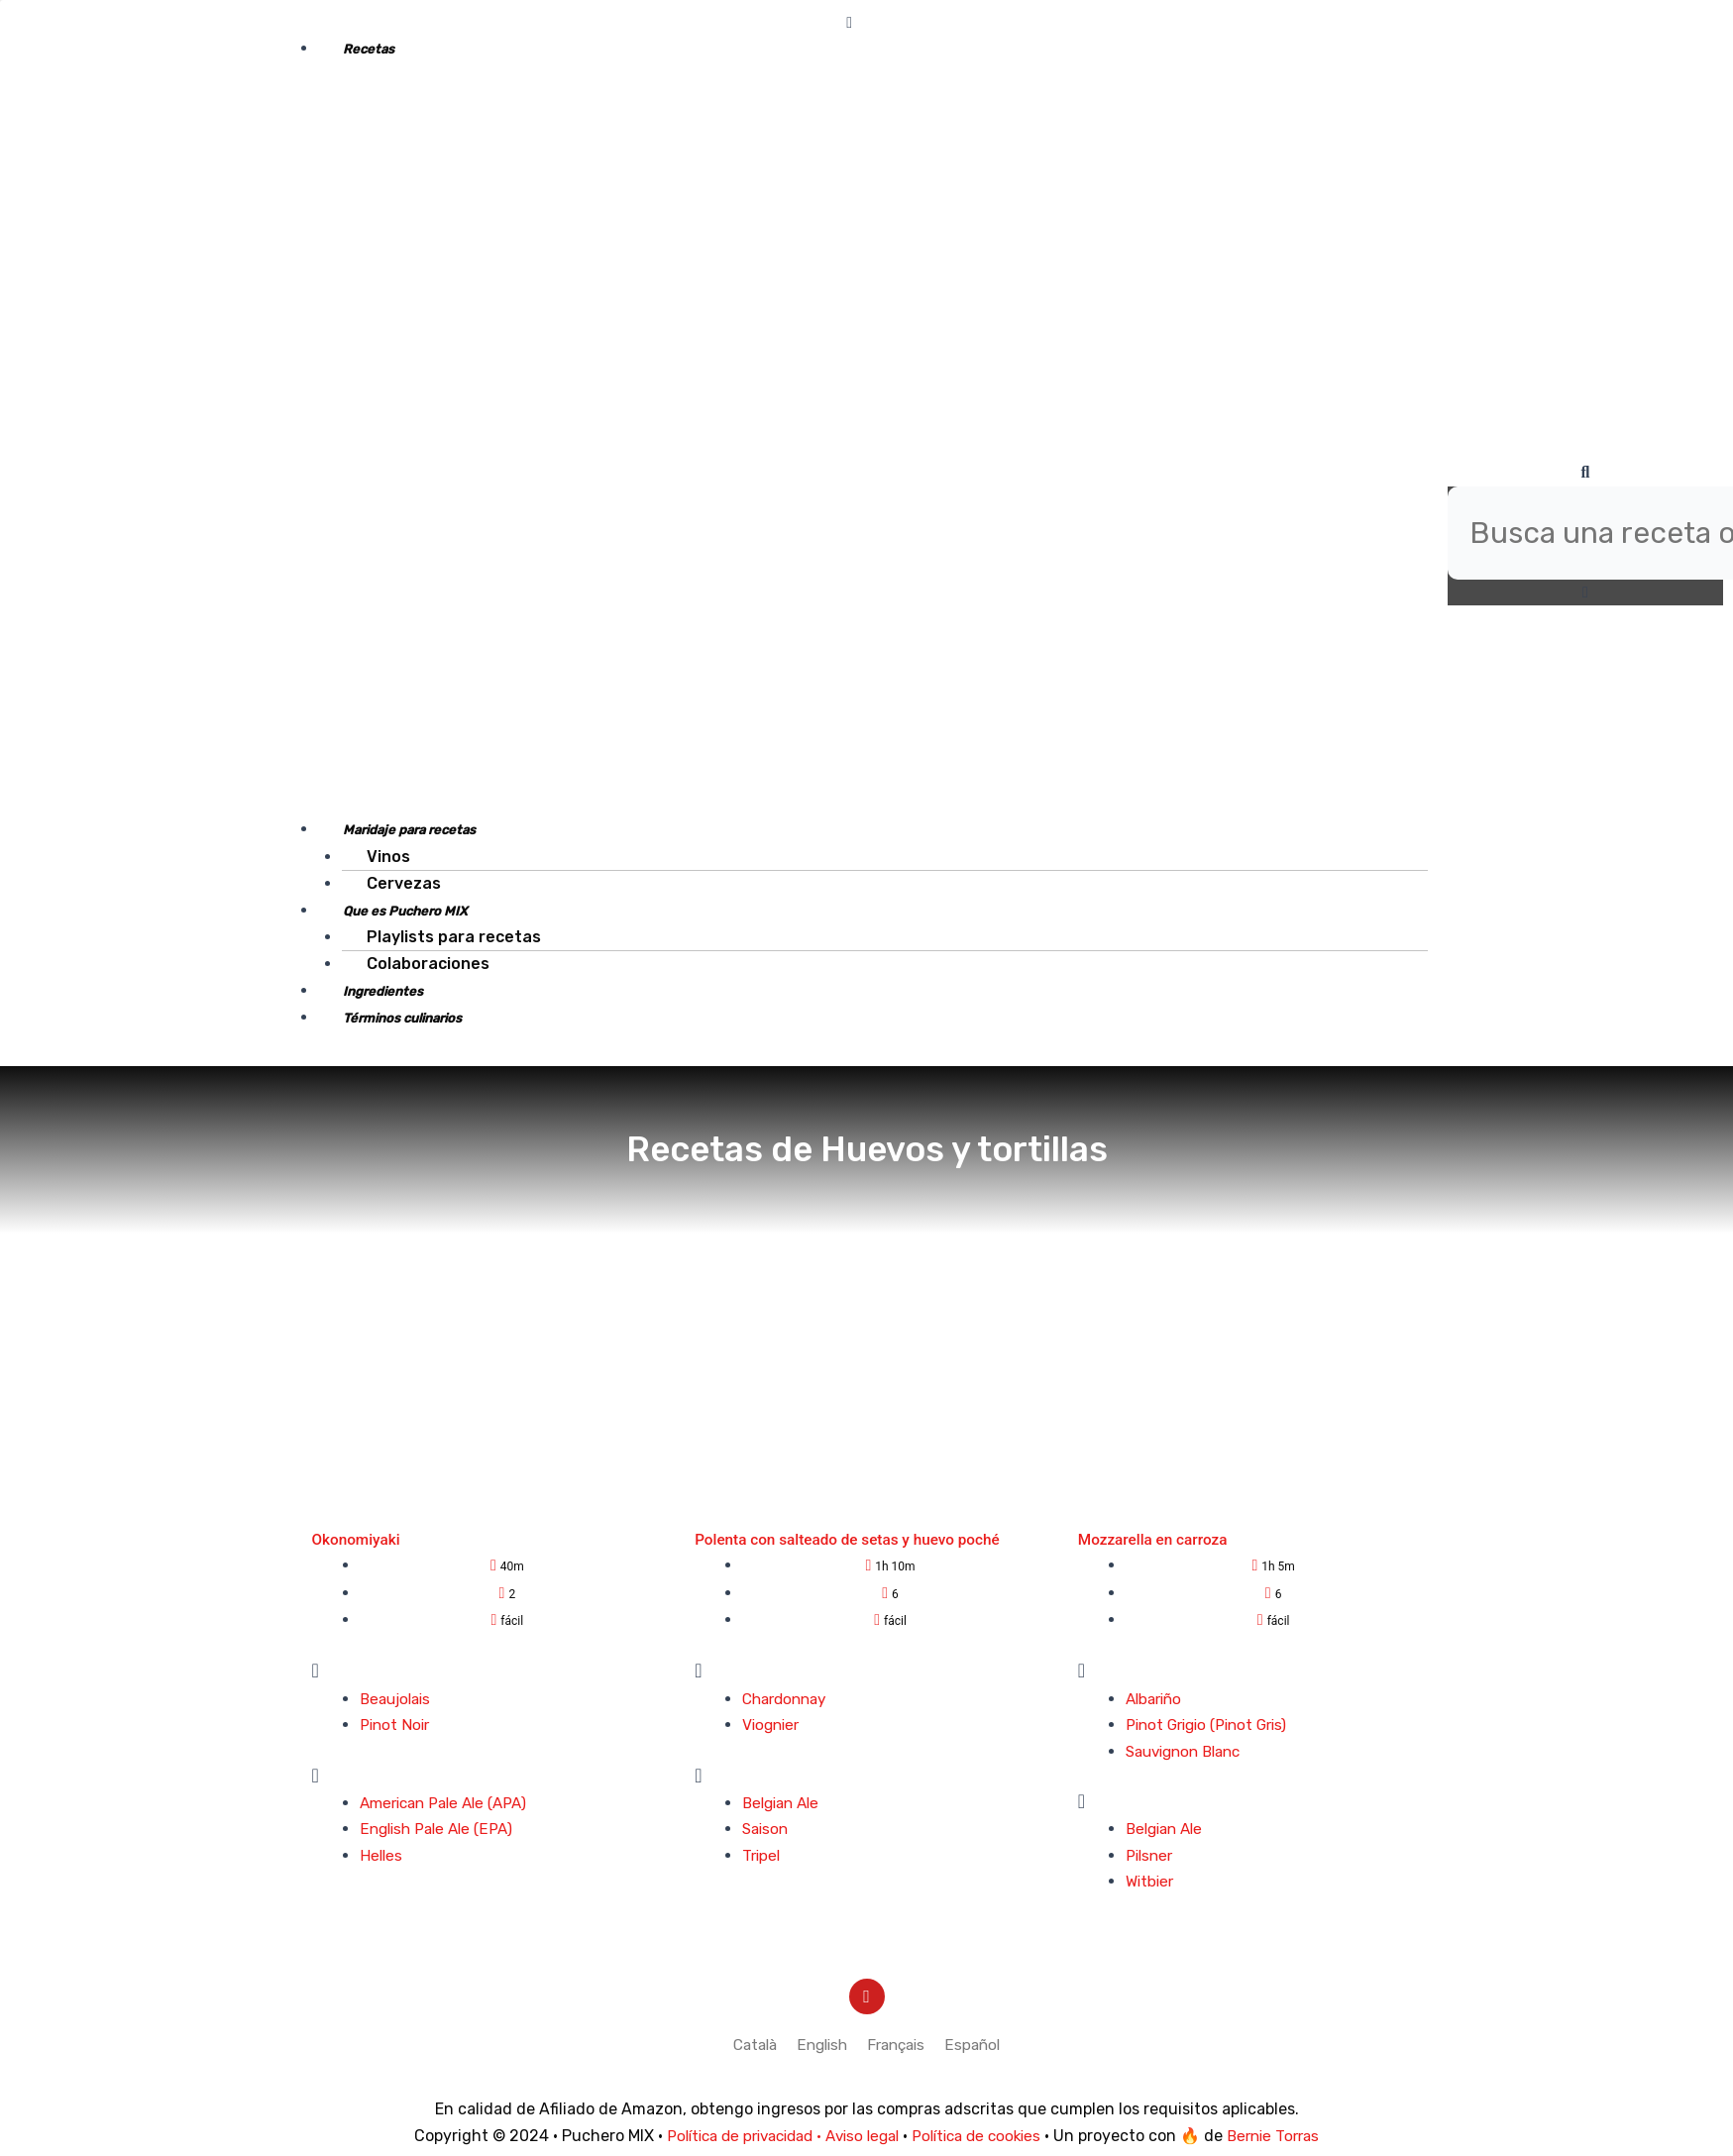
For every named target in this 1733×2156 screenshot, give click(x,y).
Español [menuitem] (980, 2044)
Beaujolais (398, 1698)
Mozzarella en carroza (1156, 1539)
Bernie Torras (1289, 2135)
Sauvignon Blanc (1189, 1751)
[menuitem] (749, 2046)
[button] (849, 23)
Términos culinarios (402, 1018)
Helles (382, 1855)
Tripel (762, 1855)
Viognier (773, 1724)
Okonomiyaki (358, 1539)
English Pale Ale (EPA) (440, 1828)
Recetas (368, 49)
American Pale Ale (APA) (450, 1802)
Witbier (1151, 1881)
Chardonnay (788, 1698)
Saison (767, 1828)
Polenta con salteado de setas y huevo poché (854, 1539)
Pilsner (1151, 1855)
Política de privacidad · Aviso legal (776, 2135)
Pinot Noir (396, 1724)
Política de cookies (984, 2135)
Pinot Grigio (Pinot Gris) (1212, 1724)
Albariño (1156, 1698)
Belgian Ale (784, 1802)
